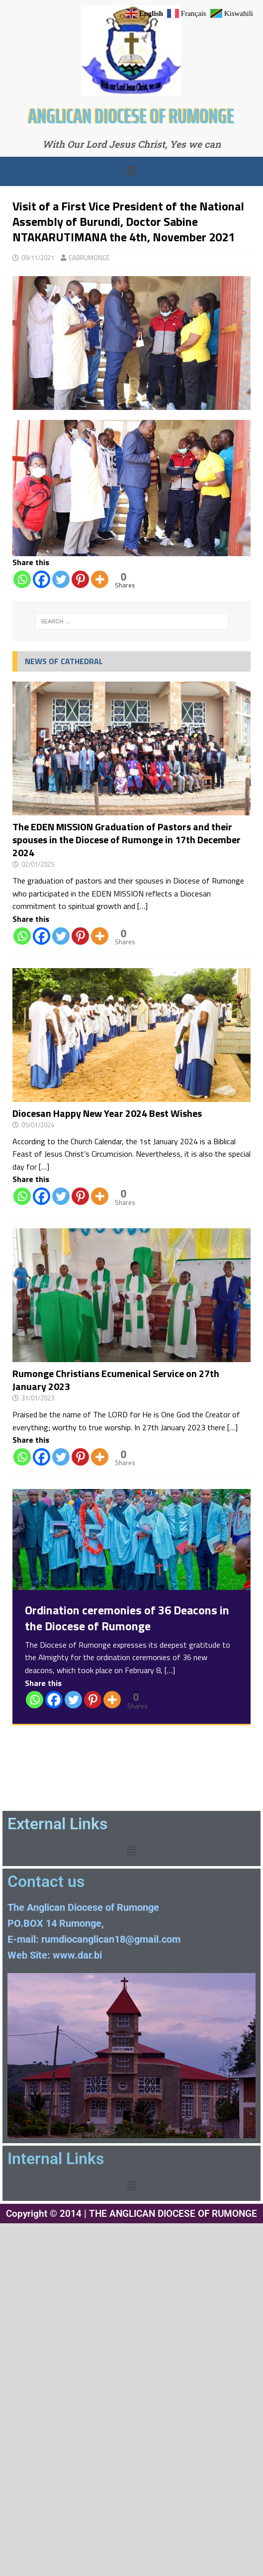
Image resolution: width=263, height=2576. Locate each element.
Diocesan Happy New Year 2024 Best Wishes (107, 1113)
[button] (131, 171)
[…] (142, 906)
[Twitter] (61, 579)
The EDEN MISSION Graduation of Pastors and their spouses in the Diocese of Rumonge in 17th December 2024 (126, 839)
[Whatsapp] (22, 579)
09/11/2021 (37, 258)
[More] (99, 579)
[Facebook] (41, 579)
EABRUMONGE (89, 258)
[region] (131, 488)
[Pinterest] (80, 579)
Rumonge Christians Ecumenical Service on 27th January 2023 (115, 1380)
